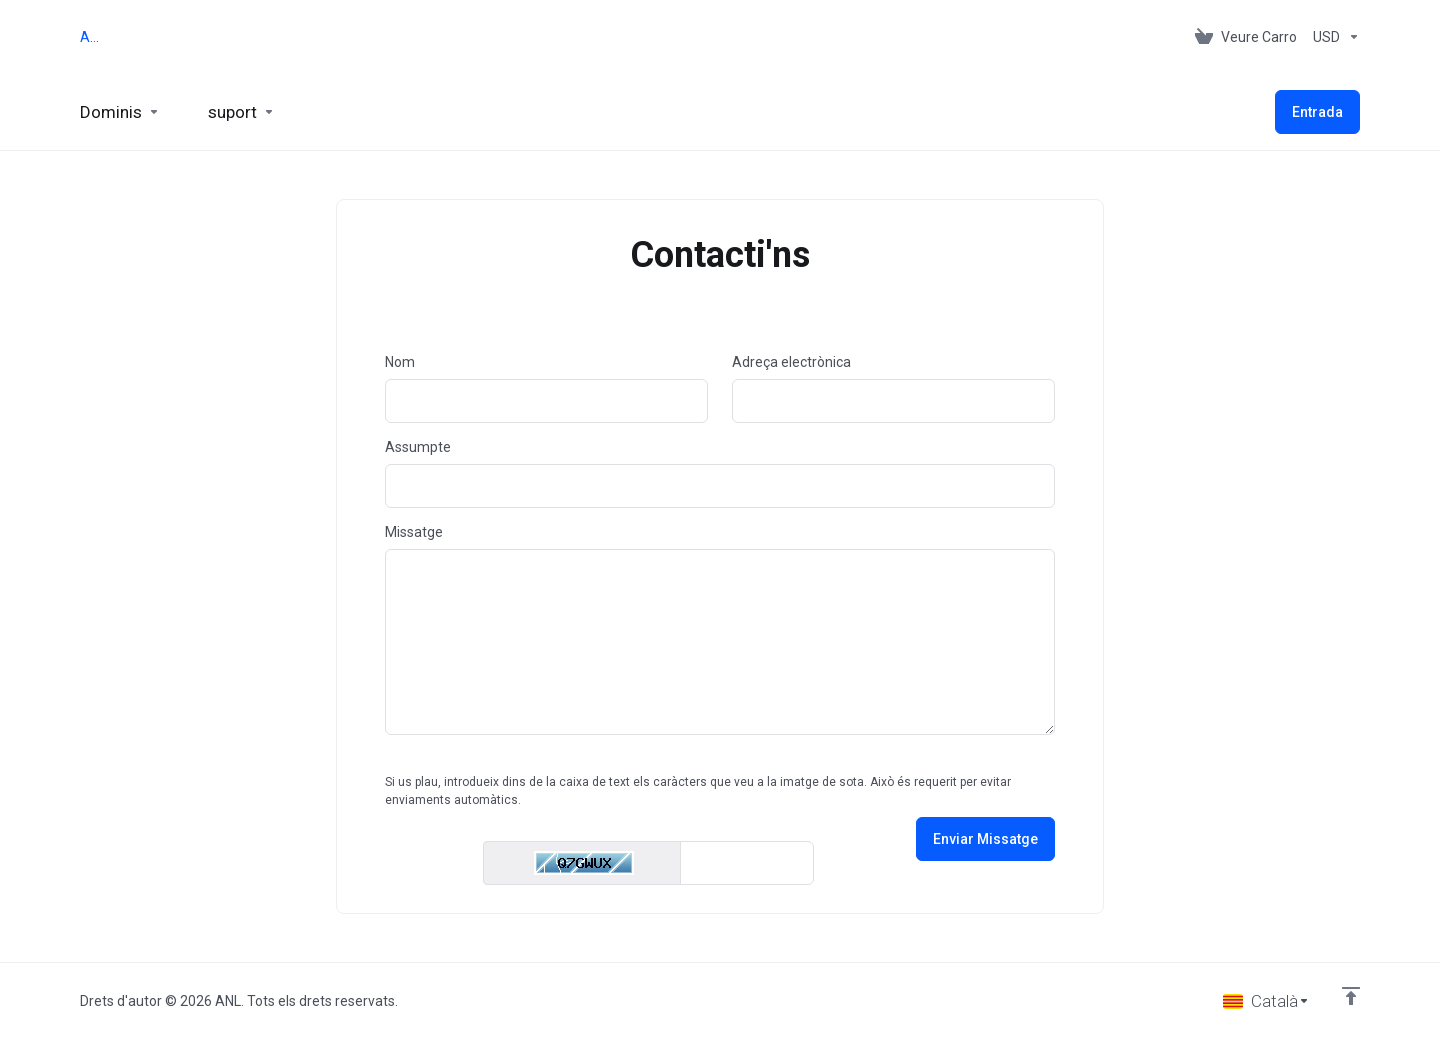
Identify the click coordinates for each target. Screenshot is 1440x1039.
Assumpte (418, 447)
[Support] (241, 112)
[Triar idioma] (1266, 1001)
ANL (92, 37)
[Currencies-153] (1332, 37)
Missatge (414, 532)
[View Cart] (1246, 37)
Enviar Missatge (985, 839)
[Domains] (120, 112)
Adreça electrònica (791, 362)
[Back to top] (1351, 996)
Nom (400, 362)
